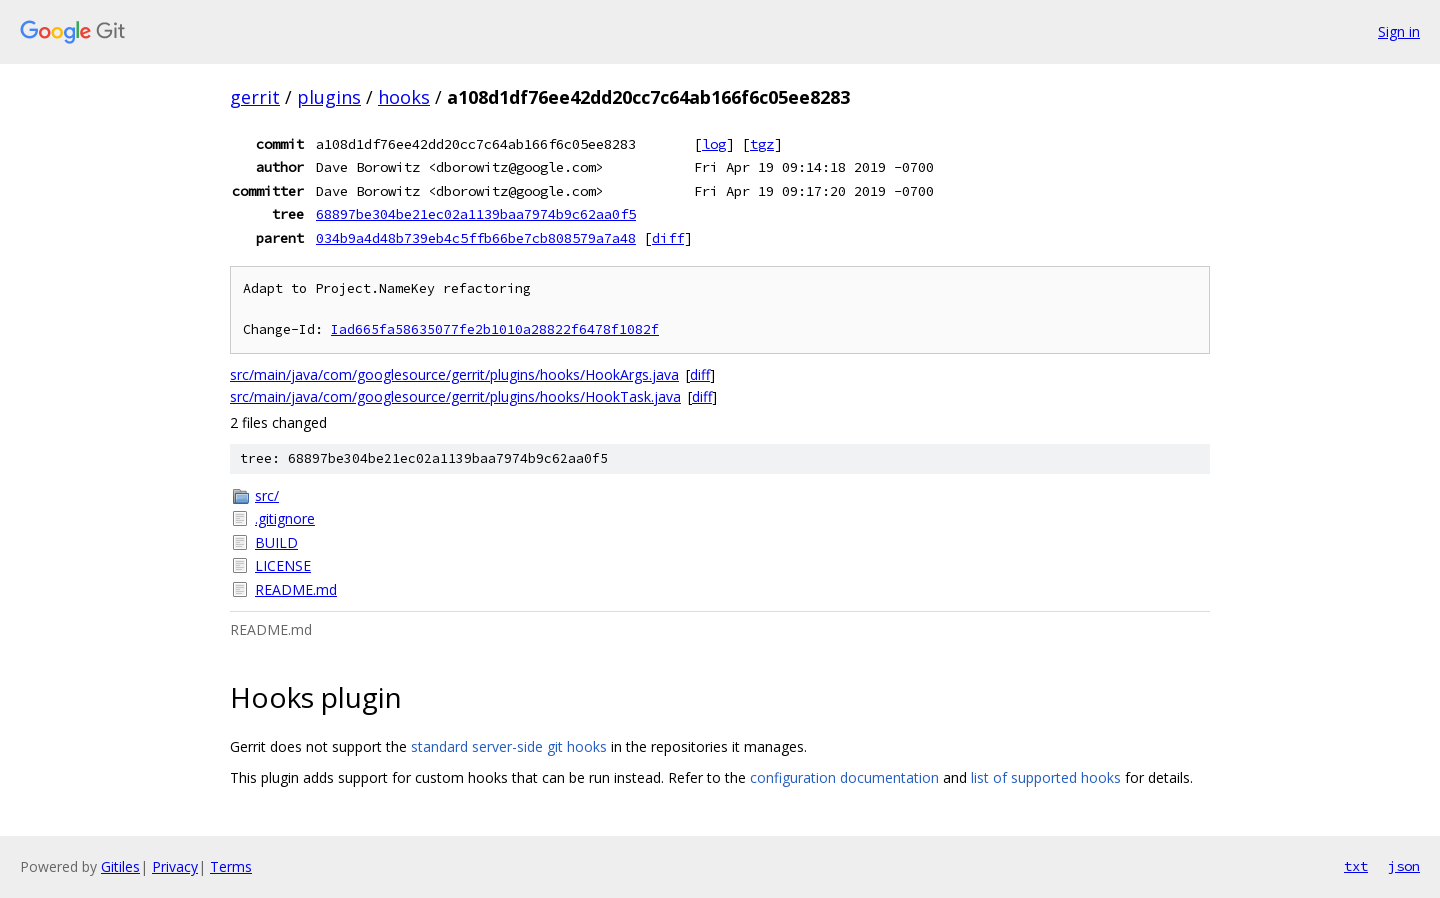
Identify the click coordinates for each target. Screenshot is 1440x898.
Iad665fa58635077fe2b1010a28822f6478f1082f (495, 329)
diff (668, 238)
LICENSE (283, 565)
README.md (296, 589)
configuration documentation (844, 777)
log (714, 144)
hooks (404, 97)
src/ (267, 495)
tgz (762, 144)
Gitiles (120, 866)
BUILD (276, 542)
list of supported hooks (1046, 777)
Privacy (175, 866)
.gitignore (285, 518)
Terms (231, 866)
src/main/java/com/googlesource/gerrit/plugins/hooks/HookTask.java (455, 396)
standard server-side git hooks (509, 746)
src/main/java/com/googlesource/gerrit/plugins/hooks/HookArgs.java (454, 374)
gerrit (255, 97)
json (1404, 866)
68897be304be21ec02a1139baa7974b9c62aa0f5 (476, 214)
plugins (329, 97)
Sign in (1399, 31)
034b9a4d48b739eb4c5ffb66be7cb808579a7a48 (476, 238)
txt (1356, 866)
